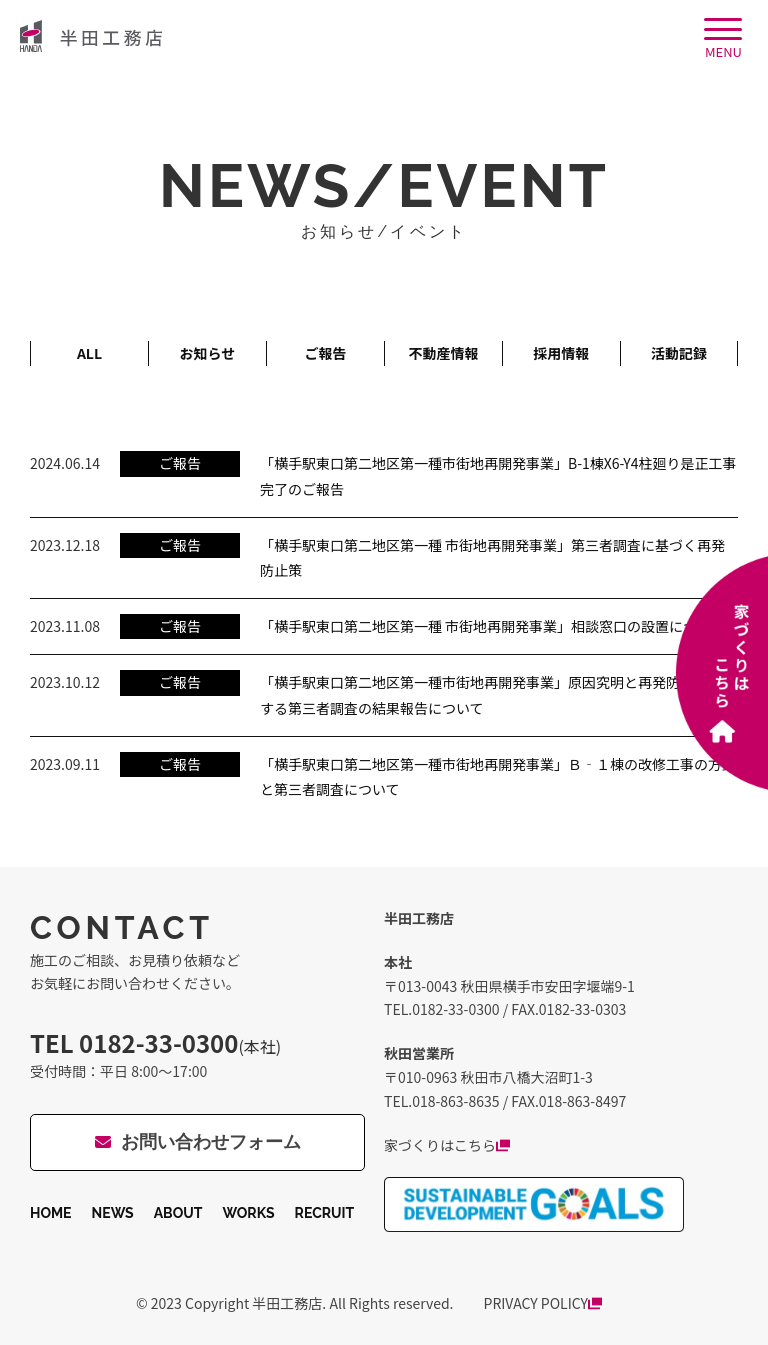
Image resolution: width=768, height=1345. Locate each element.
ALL (89, 353)
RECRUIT (325, 1213)
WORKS (248, 1213)
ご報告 (325, 353)
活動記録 (679, 353)
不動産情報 (443, 353)
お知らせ (208, 353)
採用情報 (561, 353)
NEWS (113, 1213)
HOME (51, 1213)
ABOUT (178, 1213)
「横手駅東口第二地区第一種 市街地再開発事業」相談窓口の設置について (492, 626)
